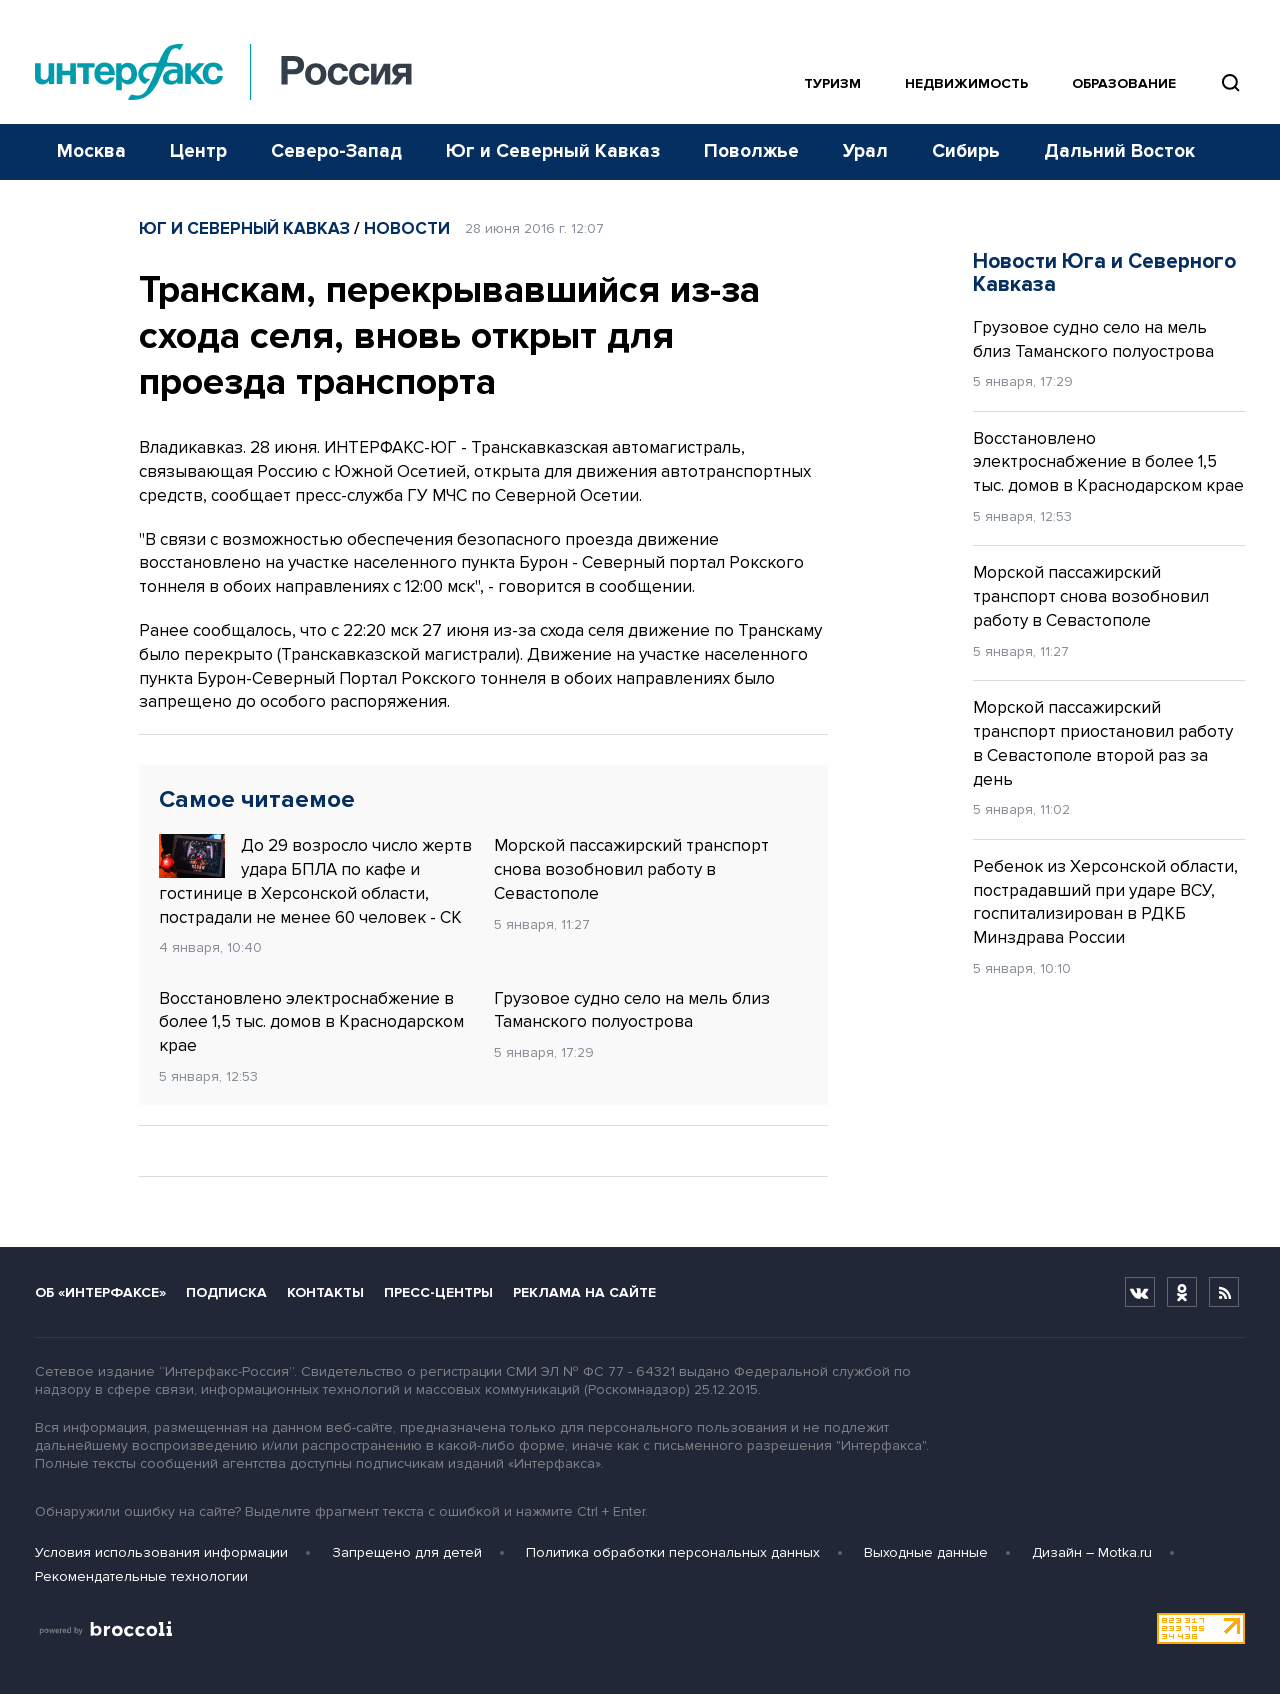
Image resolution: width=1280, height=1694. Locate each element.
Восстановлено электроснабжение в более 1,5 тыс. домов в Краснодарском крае (311, 1022)
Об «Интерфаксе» (100, 1292)
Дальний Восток (1119, 151)
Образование (1124, 83)
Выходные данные (926, 1552)
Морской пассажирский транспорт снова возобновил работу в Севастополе (631, 869)
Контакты (325, 1292)
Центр (198, 151)
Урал (865, 151)
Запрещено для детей (407, 1552)
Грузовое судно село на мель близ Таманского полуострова (632, 1010)
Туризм (832, 83)
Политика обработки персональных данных (673, 1552)
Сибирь (966, 151)
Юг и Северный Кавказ (553, 151)
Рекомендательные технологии (141, 1576)
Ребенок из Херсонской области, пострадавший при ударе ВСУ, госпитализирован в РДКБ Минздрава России (1105, 902)
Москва (91, 151)
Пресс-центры (438, 1292)
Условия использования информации (161, 1552)
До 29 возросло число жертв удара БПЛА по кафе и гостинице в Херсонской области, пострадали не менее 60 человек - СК (315, 880)
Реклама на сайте (584, 1292)
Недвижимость (966, 83)
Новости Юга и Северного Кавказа (1104, 273)
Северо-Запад (336, 151)
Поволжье (751, 151)
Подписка (226, 1292)
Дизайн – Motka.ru (1092, 1552)
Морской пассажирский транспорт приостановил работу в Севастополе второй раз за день (1103, 743)
